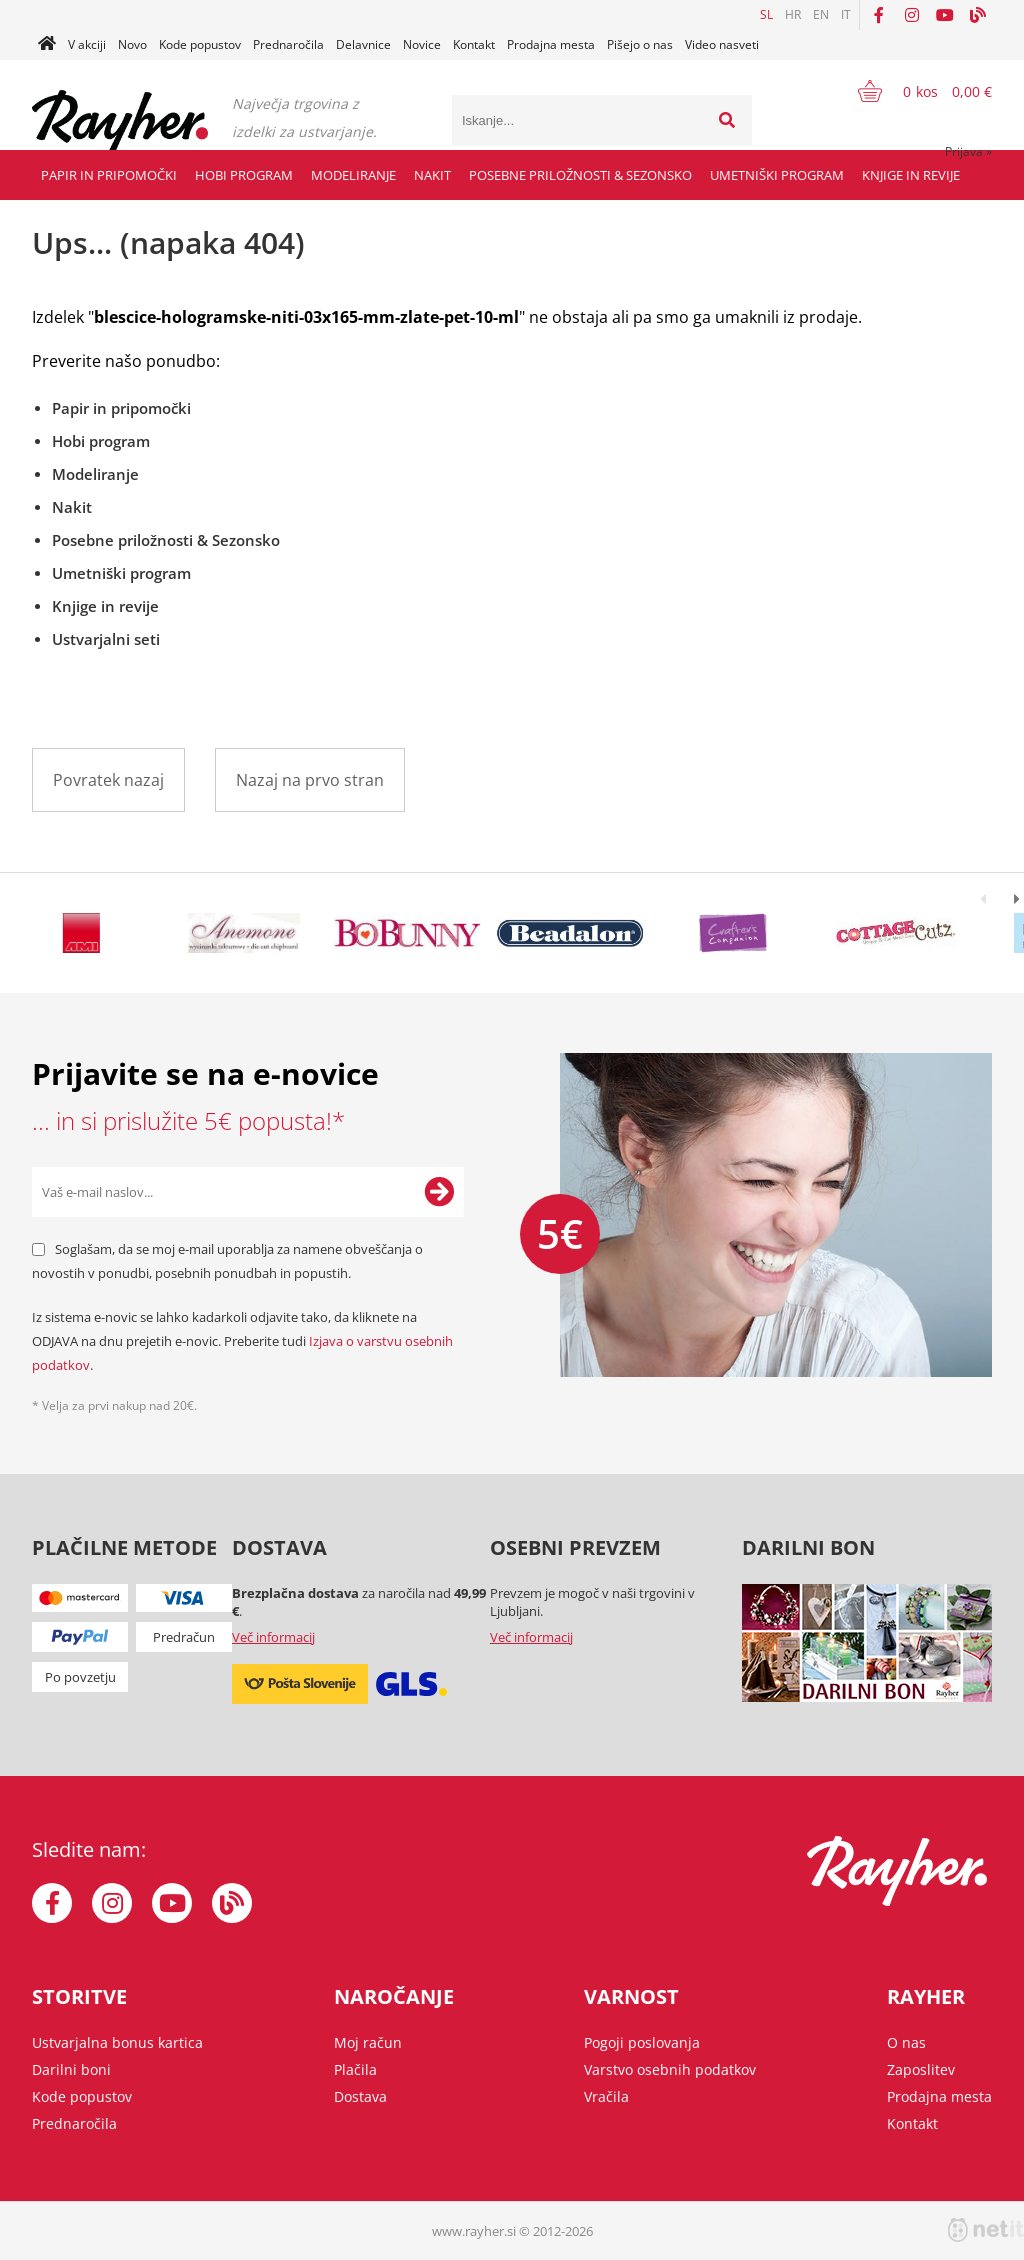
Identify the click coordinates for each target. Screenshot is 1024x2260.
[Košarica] (912, 91)
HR (793, 14)
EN (821, 14)
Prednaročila (288, 44)
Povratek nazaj (108, 780)
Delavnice (363, 44)
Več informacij (273, 1637)
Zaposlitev (921, 2069)
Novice (422, 44)
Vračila (606, 2096)
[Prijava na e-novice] (439, 1192)
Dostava (360, 2096)
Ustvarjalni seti (106, 639)
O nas (906, 2042)
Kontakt (474, 44)
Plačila (355, 2069)
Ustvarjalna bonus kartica (117, 2042)
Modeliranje (353, 175)
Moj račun (368, 2042)
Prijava (968, 151)
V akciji (87, 44)
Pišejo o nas (640, 44)
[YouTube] (945, 15)
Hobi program (244, 175)
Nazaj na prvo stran (310, 780)
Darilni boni (71, 2069)
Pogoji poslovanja (642, 2042)
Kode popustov (200, 44)
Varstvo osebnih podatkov (670, 2069)
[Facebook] (879, 15)
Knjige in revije (911, 175)
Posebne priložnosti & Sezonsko (580, 175)
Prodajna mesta (551, 44)
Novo (132, 44)
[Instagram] (912, 15)
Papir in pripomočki (109, 175)
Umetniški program (777, 175)
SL (766, 14)
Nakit (432, 175)
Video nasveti (722, 44)
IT (846, 14)
